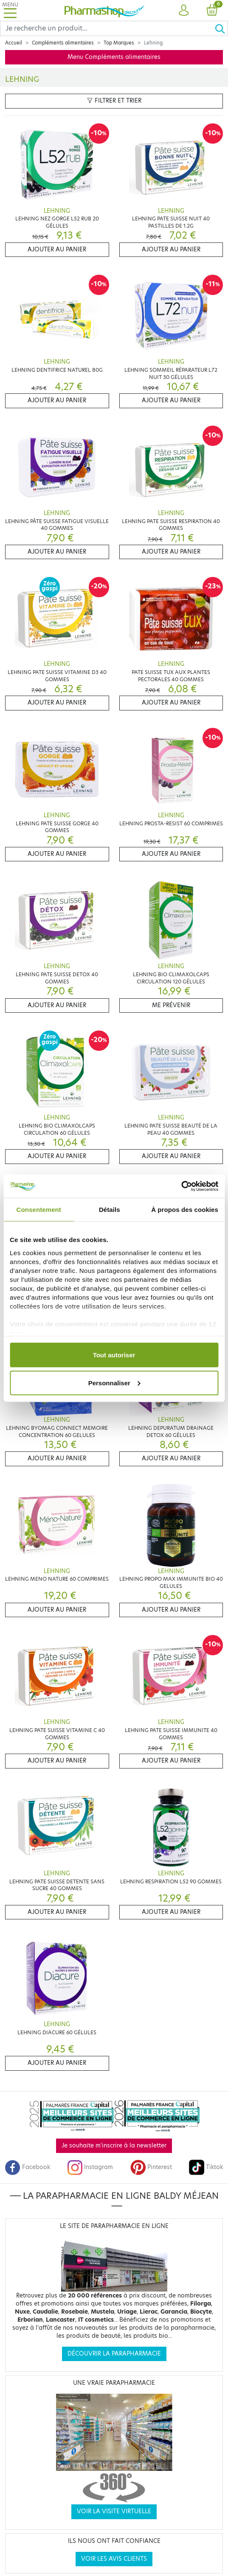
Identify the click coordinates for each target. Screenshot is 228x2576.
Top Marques (119, 42)
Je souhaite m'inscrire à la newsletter (114, 2146)
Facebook (27, 2167)
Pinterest (151, 2167)
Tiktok (206, 2167)
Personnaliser (114, 1382)
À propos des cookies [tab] (184, 1209)
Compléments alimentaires (63, 42)
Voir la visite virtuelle (114, 2511)
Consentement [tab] (39, 1209)
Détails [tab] (109, 1209)
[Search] (107, 28)
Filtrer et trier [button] (114, 101)
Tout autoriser (114, 1355)
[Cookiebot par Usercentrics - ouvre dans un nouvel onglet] (181, 1186)
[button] (183, 10)
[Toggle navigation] (10, 10)
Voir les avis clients (114, 2559)
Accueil (13, 42)
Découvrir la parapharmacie (114, 2354)
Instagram (90, 2167)
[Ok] (221, 28)
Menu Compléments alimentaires (114, 57)
